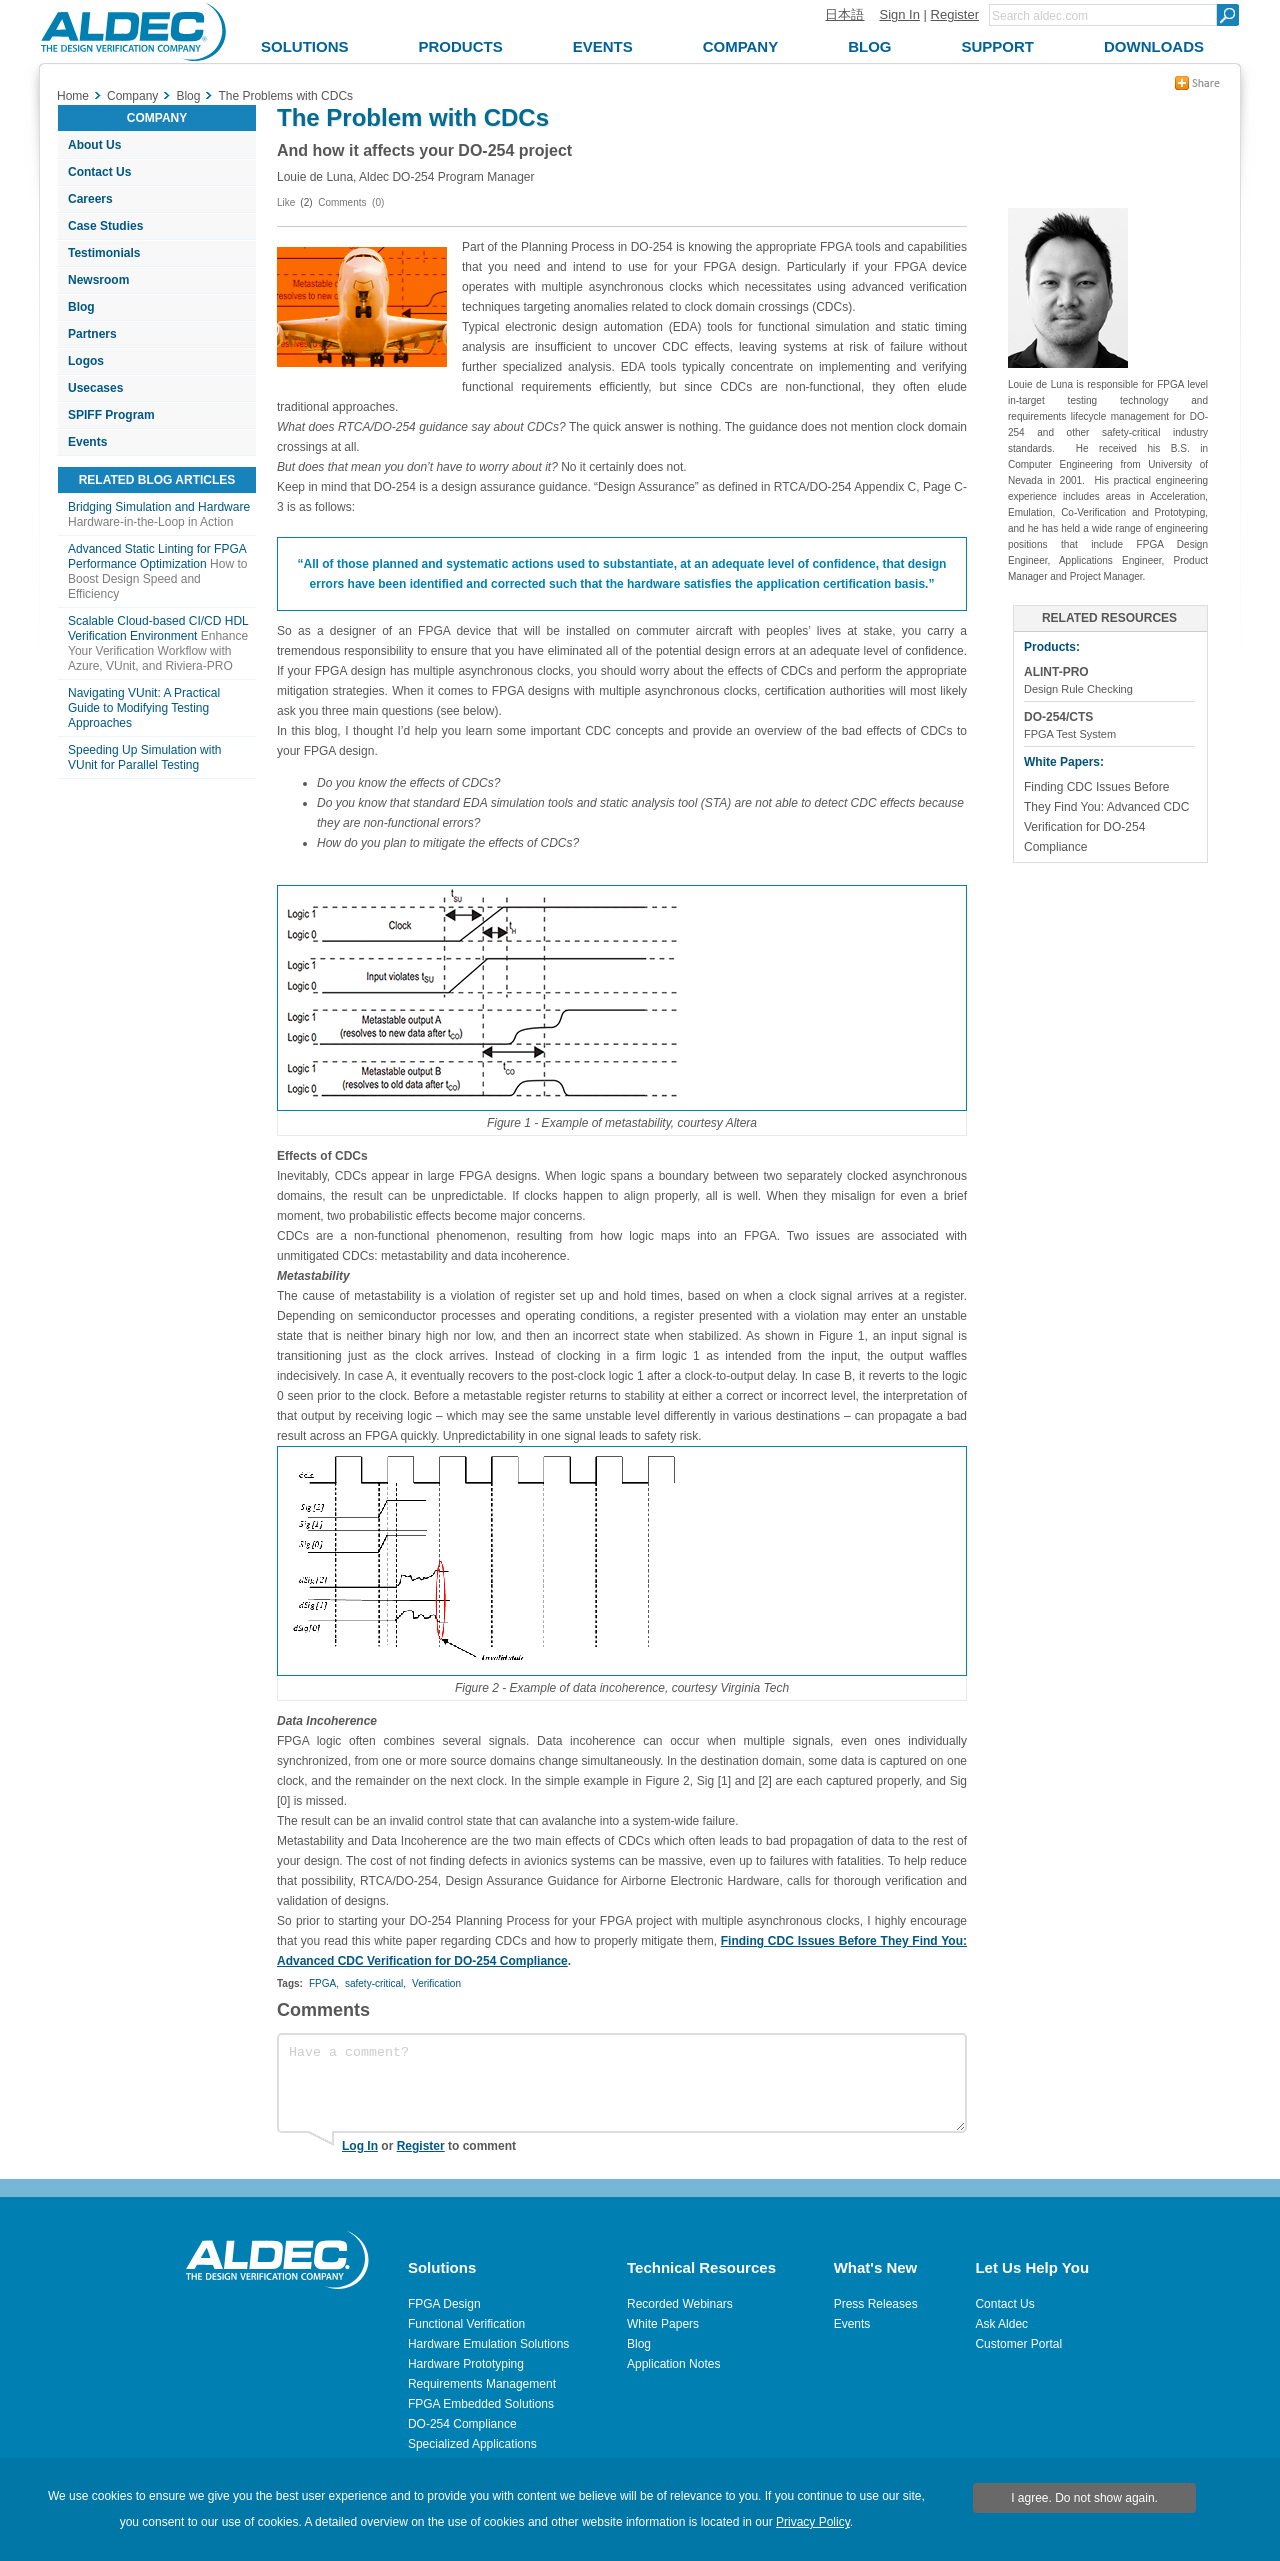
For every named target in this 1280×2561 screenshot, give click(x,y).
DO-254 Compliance (462, 2424)
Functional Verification (466, 2324)
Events (87, 442)
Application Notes (673, 2364)
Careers (90, 199)
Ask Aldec (1001, 2324)
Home (73, 96)
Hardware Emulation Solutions (488, 2344)
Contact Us (99, 172)
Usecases (95, 388)
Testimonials (104, 253)
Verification (436, 1983)
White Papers (663, 2324)
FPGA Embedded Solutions (481, 2404)
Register (955, 14)
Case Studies (105, 226)
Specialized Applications (472, 2444)
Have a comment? (622, 2083)
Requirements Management (482, 2384)
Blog (81, 307)
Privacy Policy (813, 2522)
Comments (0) (351, 202)
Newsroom (98, 280)
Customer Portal (1018, 2344)
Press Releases (876, 2304)
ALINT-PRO (1056, 672)
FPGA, (324, 1983)
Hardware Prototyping (466, 2364)
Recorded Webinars (680, 2304)
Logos (86, 361)
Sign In (899, 14)
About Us (94, 145)
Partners (92, 334)
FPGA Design (444, 2304)
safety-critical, (375, 1983)
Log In (360, 2146)
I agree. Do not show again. (1084, 2498)
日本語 (844, 14)
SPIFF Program (111, 415)
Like (286, 202)
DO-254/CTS (1058, 717)
